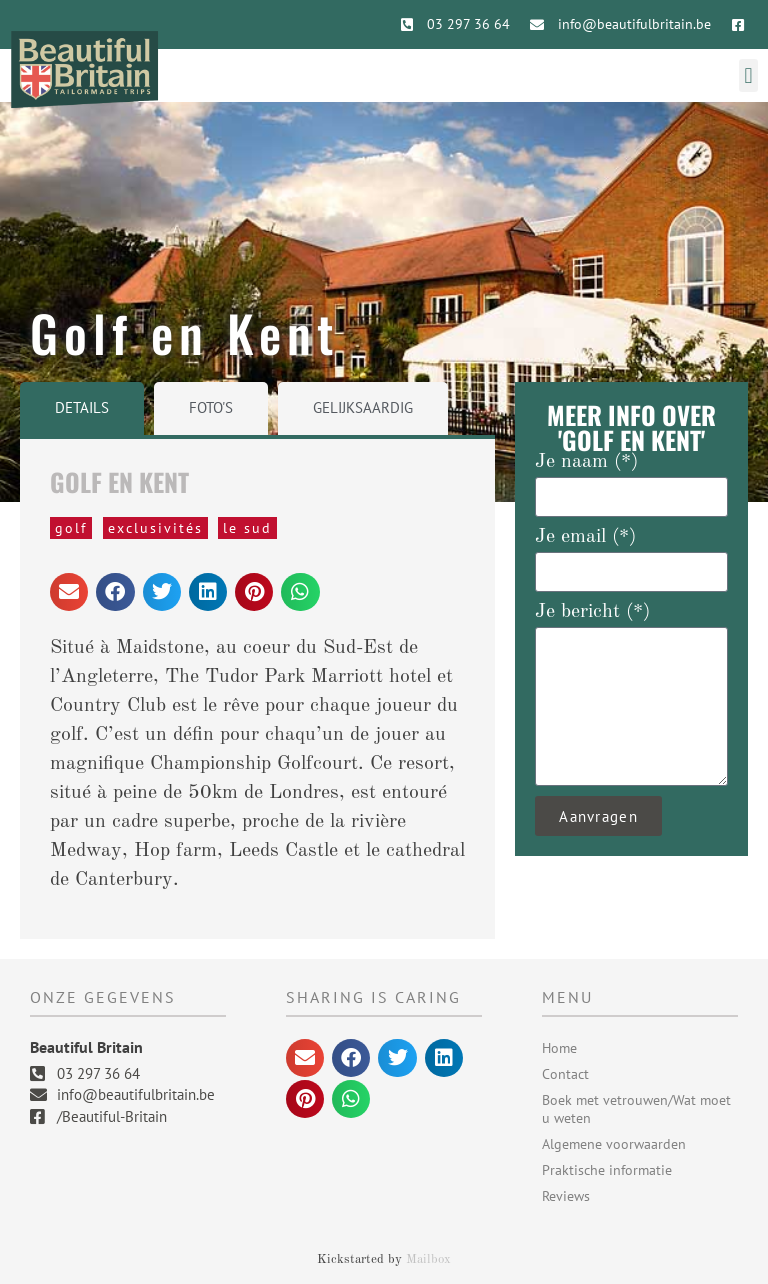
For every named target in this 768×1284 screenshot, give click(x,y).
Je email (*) (585, 537)
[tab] (82, 408)
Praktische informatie (607, 1170)
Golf (71, 528)
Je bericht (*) (592, 612)
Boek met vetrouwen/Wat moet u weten (636, 1109)
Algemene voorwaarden (614, 1144)
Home (559, 1048)
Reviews (566, 1196)
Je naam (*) (586, 462)
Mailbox (428, 1259)
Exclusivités (155, 528)
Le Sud (247, 528)
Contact (565, 1074)
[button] (748, 75)
